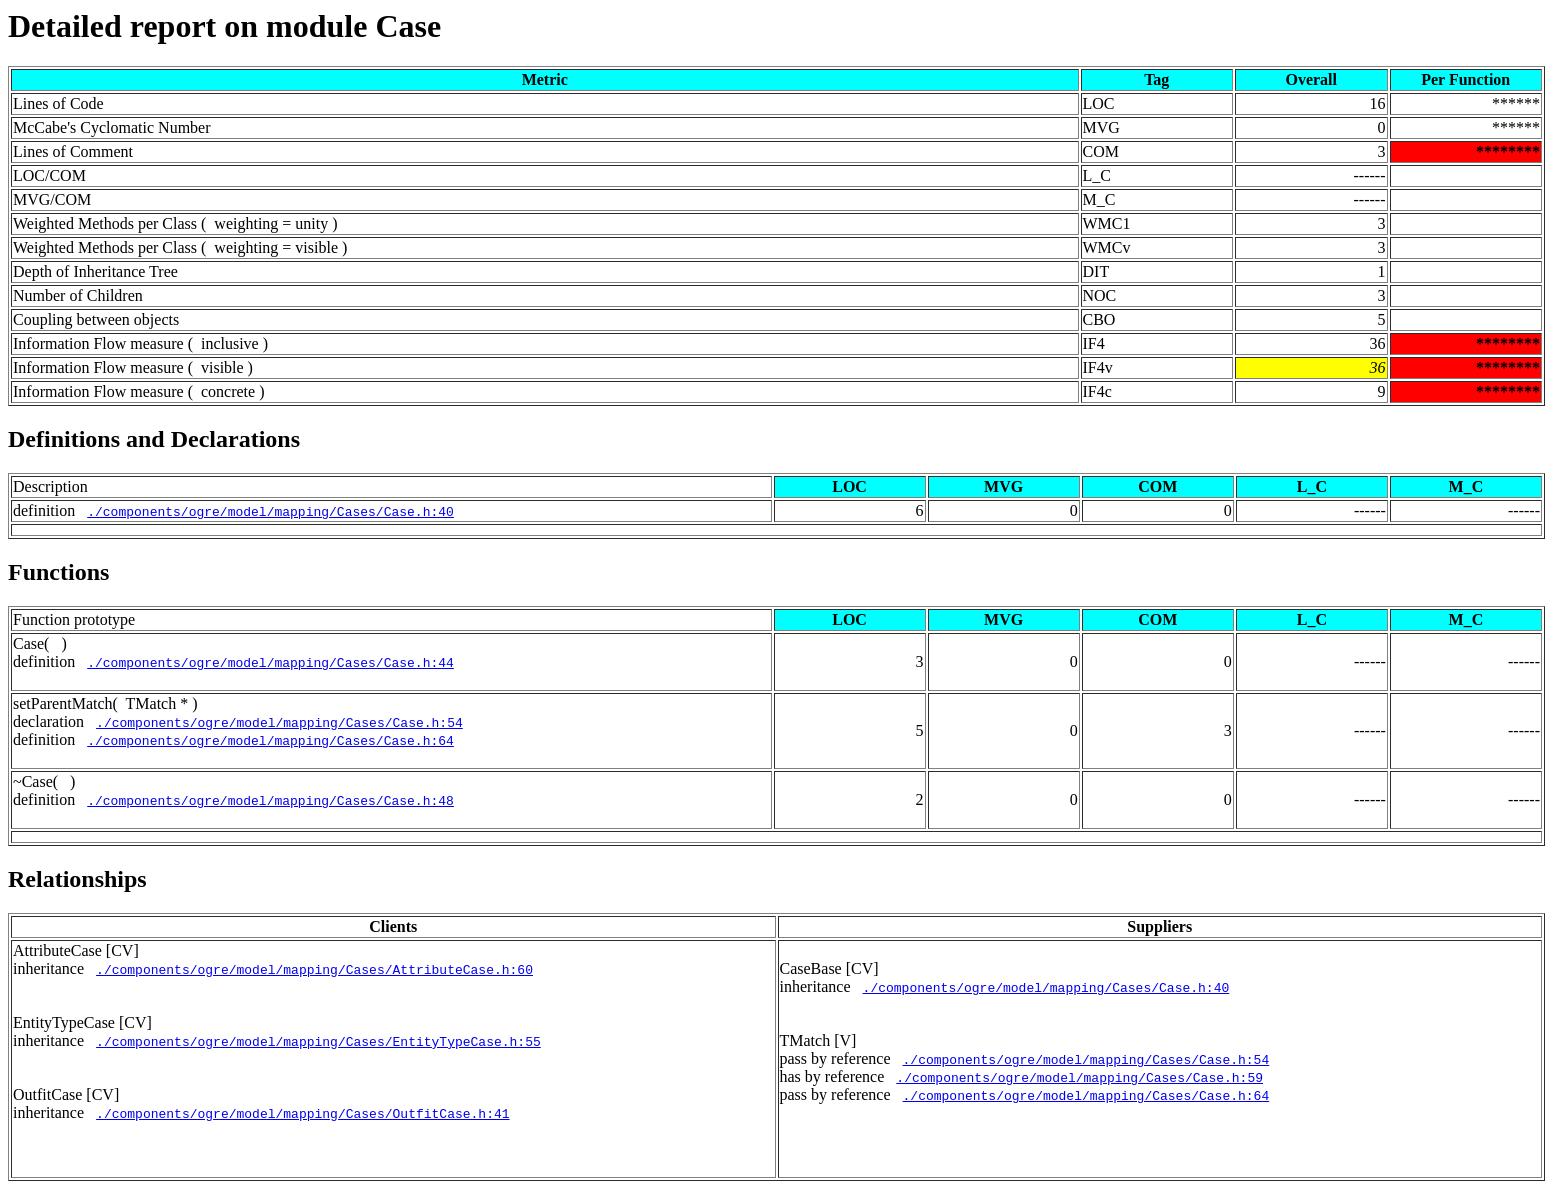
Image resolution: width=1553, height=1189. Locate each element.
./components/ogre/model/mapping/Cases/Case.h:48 (270, 800)
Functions (58, 572)
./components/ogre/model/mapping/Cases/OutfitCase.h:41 (302, 1113)
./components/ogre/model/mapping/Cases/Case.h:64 (270, 740)
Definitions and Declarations (154, 439)
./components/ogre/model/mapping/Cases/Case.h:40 (270, 511)
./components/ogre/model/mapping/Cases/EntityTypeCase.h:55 (318, 1041)
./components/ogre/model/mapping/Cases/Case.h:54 (279, 722)
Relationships (77, 879)
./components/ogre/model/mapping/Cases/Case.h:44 (270, 662)
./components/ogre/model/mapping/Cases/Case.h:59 (1079, 1077)
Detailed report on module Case (224, 26)
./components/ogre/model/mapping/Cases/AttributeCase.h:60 (314, 969)
